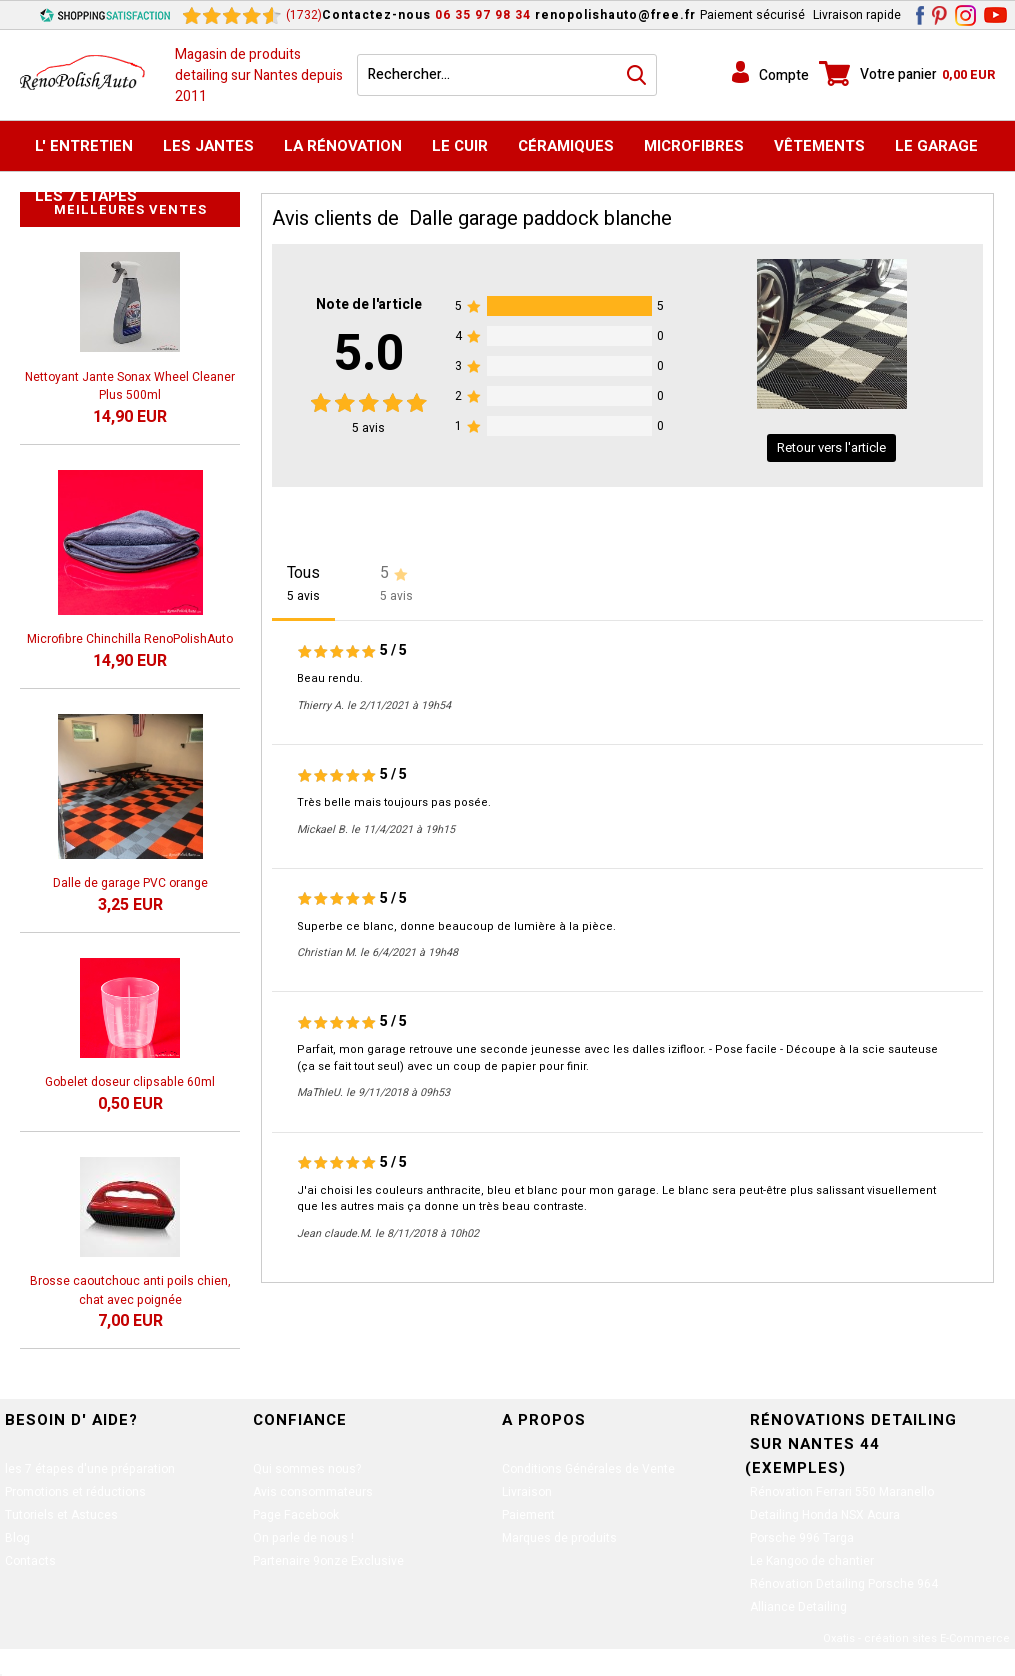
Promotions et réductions (75, 1492)
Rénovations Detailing (853, 1420)
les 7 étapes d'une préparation (90, 1469)
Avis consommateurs (313, 1492)
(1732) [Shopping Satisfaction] (304, 15)
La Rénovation (343, 146)
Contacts (30, 1561)
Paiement (528, 1515)
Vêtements (819, 146)
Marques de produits (559, 1538)
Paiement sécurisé (752, 15)
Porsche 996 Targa (802, 1538)
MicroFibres (694, 146)
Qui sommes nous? (307, 1469)
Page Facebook (296, 1515)
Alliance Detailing (798, 1607)
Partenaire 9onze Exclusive (328, 1561)
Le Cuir (460, 146)
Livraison (527, 1492)
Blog (17, 1538)
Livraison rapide (857, 15)
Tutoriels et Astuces (61, 1515)
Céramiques (566, 146)
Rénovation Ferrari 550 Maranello (842, 1492)
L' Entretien (84, 146)
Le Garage (936, 146)
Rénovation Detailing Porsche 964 (844, 1584)
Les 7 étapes (86, 196)
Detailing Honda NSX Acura (825, 1515)
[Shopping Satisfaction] (105, 15)
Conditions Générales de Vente (588, 1469)
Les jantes (208, 146)
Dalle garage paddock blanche (540, 218)
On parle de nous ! (303, 1538)
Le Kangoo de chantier (812, 1561)
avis (368, 428)
